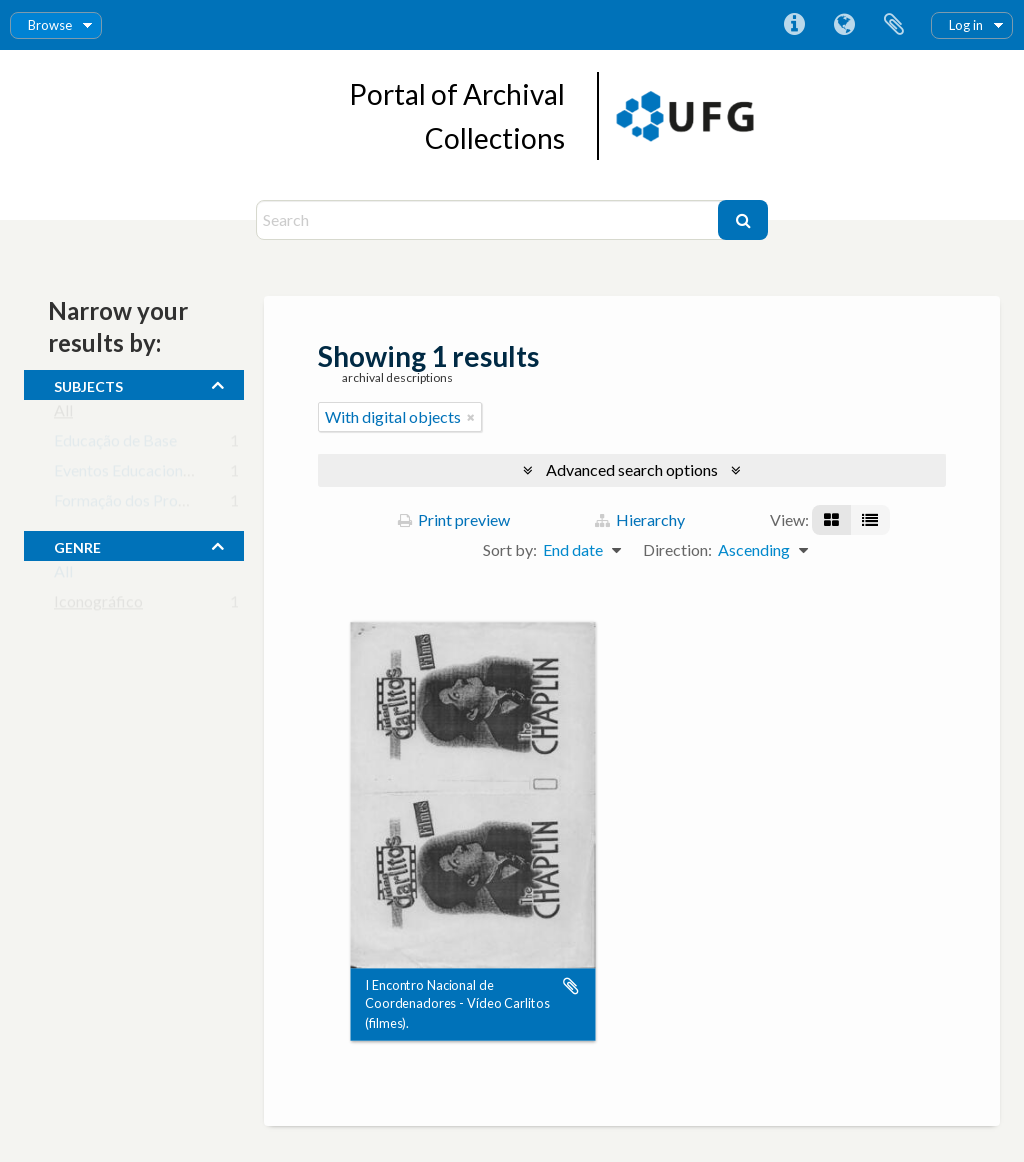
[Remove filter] (471, 417)
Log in (966, 25)
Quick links (794, 25)
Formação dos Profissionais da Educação (192, 504)
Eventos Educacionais (128, 474)
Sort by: (510, 549)
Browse (50, 25)
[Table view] (870, 520)
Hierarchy (640, 519)
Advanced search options (632, 469)
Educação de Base (115, 444)
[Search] (489, 220)
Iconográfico (98, 605)
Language (844, 25)
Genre (77, 545)
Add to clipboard (571, 986)
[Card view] (831, 520)
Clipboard (894, 25)
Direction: (677, 549)
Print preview (454, 519)
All (63, 414)
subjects (88, 384)
